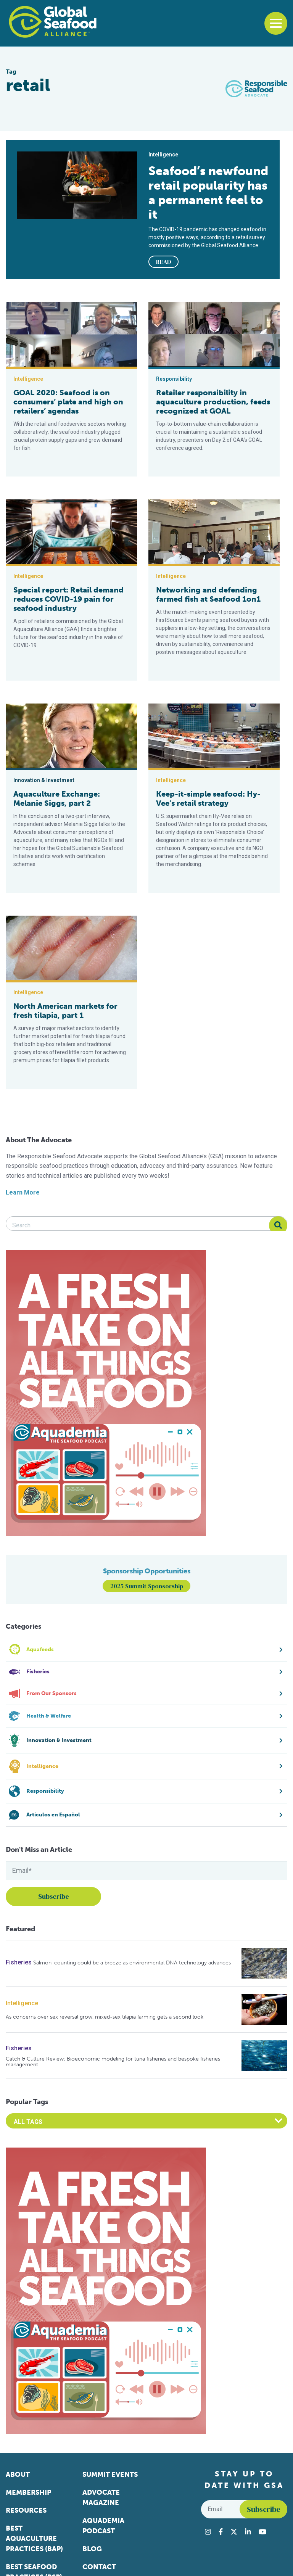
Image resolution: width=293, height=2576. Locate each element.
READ (163, 262)
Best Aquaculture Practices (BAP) (34, 2538)
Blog (92, 2549)
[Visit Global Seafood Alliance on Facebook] (221, 2532)
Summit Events (110, 2474)
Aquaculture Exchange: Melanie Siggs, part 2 (56, 798)
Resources (26, 2510)
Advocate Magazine (101, 2497)
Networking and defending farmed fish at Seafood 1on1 (208, 594)
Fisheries (19, 1962)
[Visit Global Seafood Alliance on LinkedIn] (248, 2532)
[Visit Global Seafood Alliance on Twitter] (234, 2532)
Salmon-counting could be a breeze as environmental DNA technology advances (132, 1963)
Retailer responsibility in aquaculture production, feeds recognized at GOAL (213, 401)
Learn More (23, 1192)
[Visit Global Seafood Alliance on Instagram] (208, 2532)
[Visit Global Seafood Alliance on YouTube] (262, 2532)
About (18, 2474)
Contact (99, 2567)
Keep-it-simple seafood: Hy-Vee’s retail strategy (208, 798)
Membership (28, 2492)
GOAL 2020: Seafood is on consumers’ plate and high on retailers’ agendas (68, 401)
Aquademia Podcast (103, 2525)
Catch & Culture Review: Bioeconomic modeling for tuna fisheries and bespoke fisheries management (113, 2062)
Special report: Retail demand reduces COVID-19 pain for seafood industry (68, 599)
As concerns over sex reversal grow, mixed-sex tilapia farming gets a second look (104, 2017)
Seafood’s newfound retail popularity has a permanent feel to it (208, 193)
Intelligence (22, 2003)
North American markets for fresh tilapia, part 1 (65, 1010)
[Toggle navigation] (275, 23)
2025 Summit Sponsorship (146, 1586)
